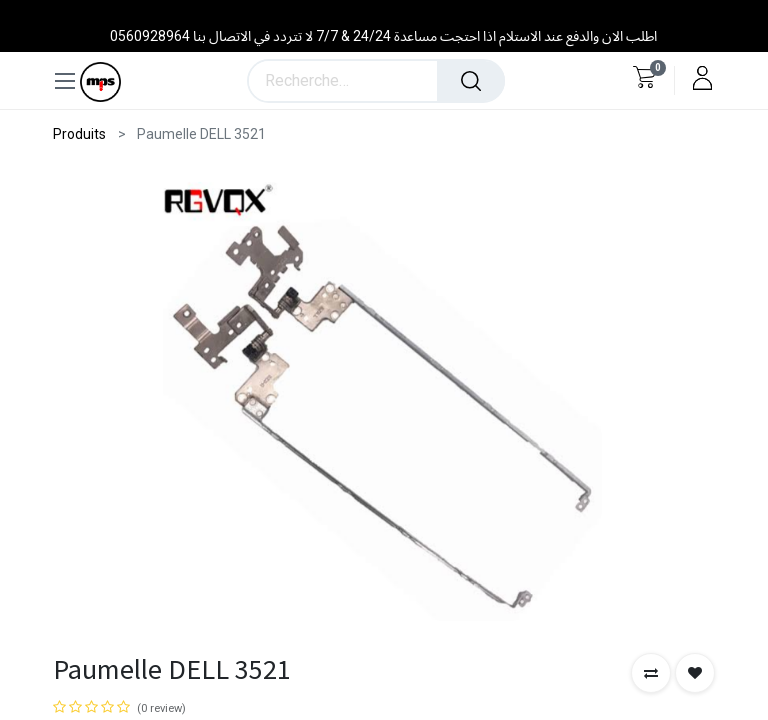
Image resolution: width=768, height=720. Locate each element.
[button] (651, 673)
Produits (79, 134)
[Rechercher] (471, 81)
